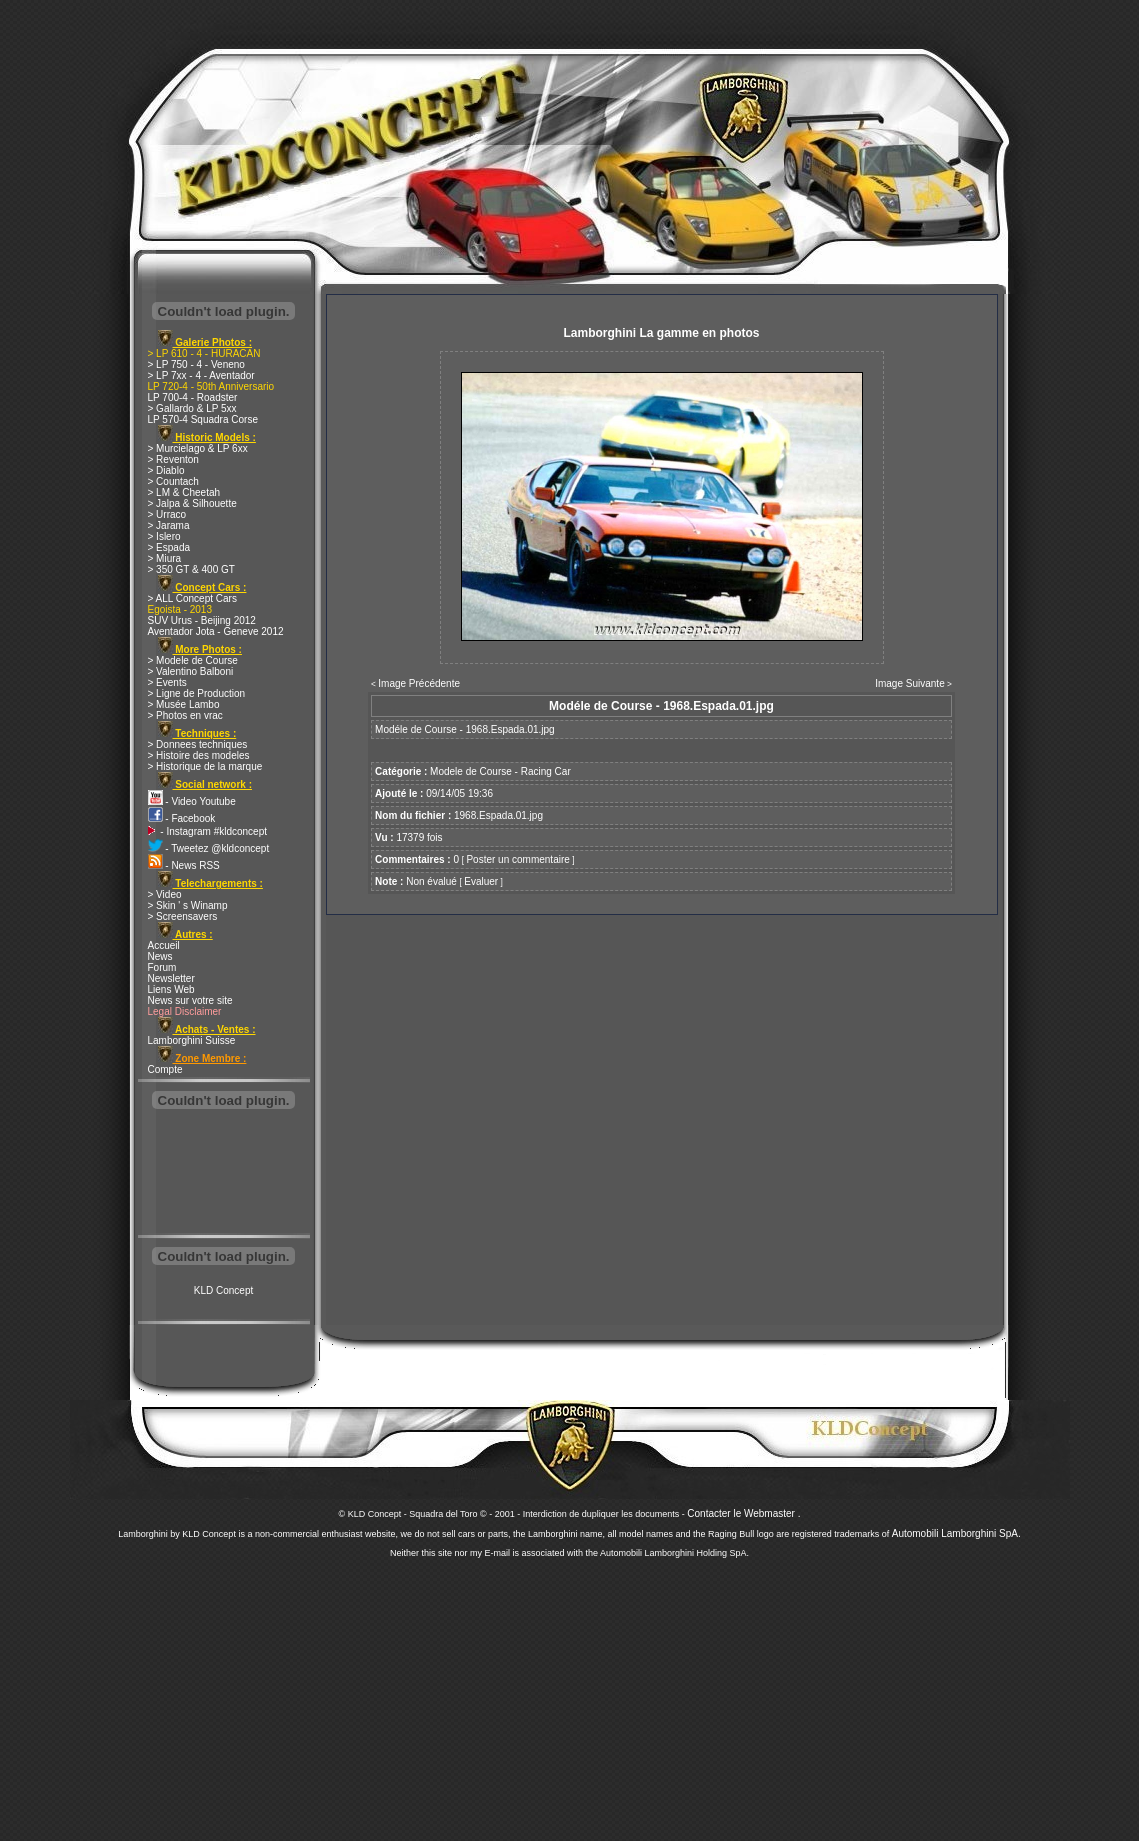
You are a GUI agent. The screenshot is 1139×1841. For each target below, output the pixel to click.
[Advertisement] (224, 1174)
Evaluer (481, 881)
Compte (165, 1069)
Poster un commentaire (517, 859)
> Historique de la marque (205, 766)
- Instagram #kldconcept (208, 831)
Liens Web (171, 989)
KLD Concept (223, 1290)
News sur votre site (190, 1000)
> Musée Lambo (184, 704)
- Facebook (182, 818)
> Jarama (169, 525)
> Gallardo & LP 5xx (192, 408)
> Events (167, 682)
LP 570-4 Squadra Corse (203, 419)
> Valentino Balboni (191, 671)
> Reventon (173, 459)
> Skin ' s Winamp (188, 905)
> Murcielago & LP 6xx (198, 448)
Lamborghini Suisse (192, 1040)
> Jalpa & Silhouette (192, 503)
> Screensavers (183, 916)
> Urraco (167, 514)
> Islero (164, 536)
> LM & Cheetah (184, 492)
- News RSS (184, 865)
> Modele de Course (193, 660)
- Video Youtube (192, 801)
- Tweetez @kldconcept (209, 848)
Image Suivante (910, 683)
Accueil (164, 945)
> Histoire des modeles (199, 755)
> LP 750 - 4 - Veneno (196, 364)
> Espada (169, 547)
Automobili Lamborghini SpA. (956, 1533)
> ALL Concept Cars (192, 598)
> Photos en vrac (185, 715)
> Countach (173, 481)
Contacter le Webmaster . (743, 1513)
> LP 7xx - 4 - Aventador (201, 375)
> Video (165, 894)
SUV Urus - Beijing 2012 (202, 620)
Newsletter (171, 978)
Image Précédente (419, 683)
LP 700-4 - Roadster (193, 397)
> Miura (165, 558)
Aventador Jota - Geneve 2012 (216, 631)
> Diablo (166, 470)
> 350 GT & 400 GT (191, 569)
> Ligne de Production (197, 693)
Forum (162, 967)
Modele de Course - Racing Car (500, 771)
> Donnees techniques (198, 744)
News (160, 956)
